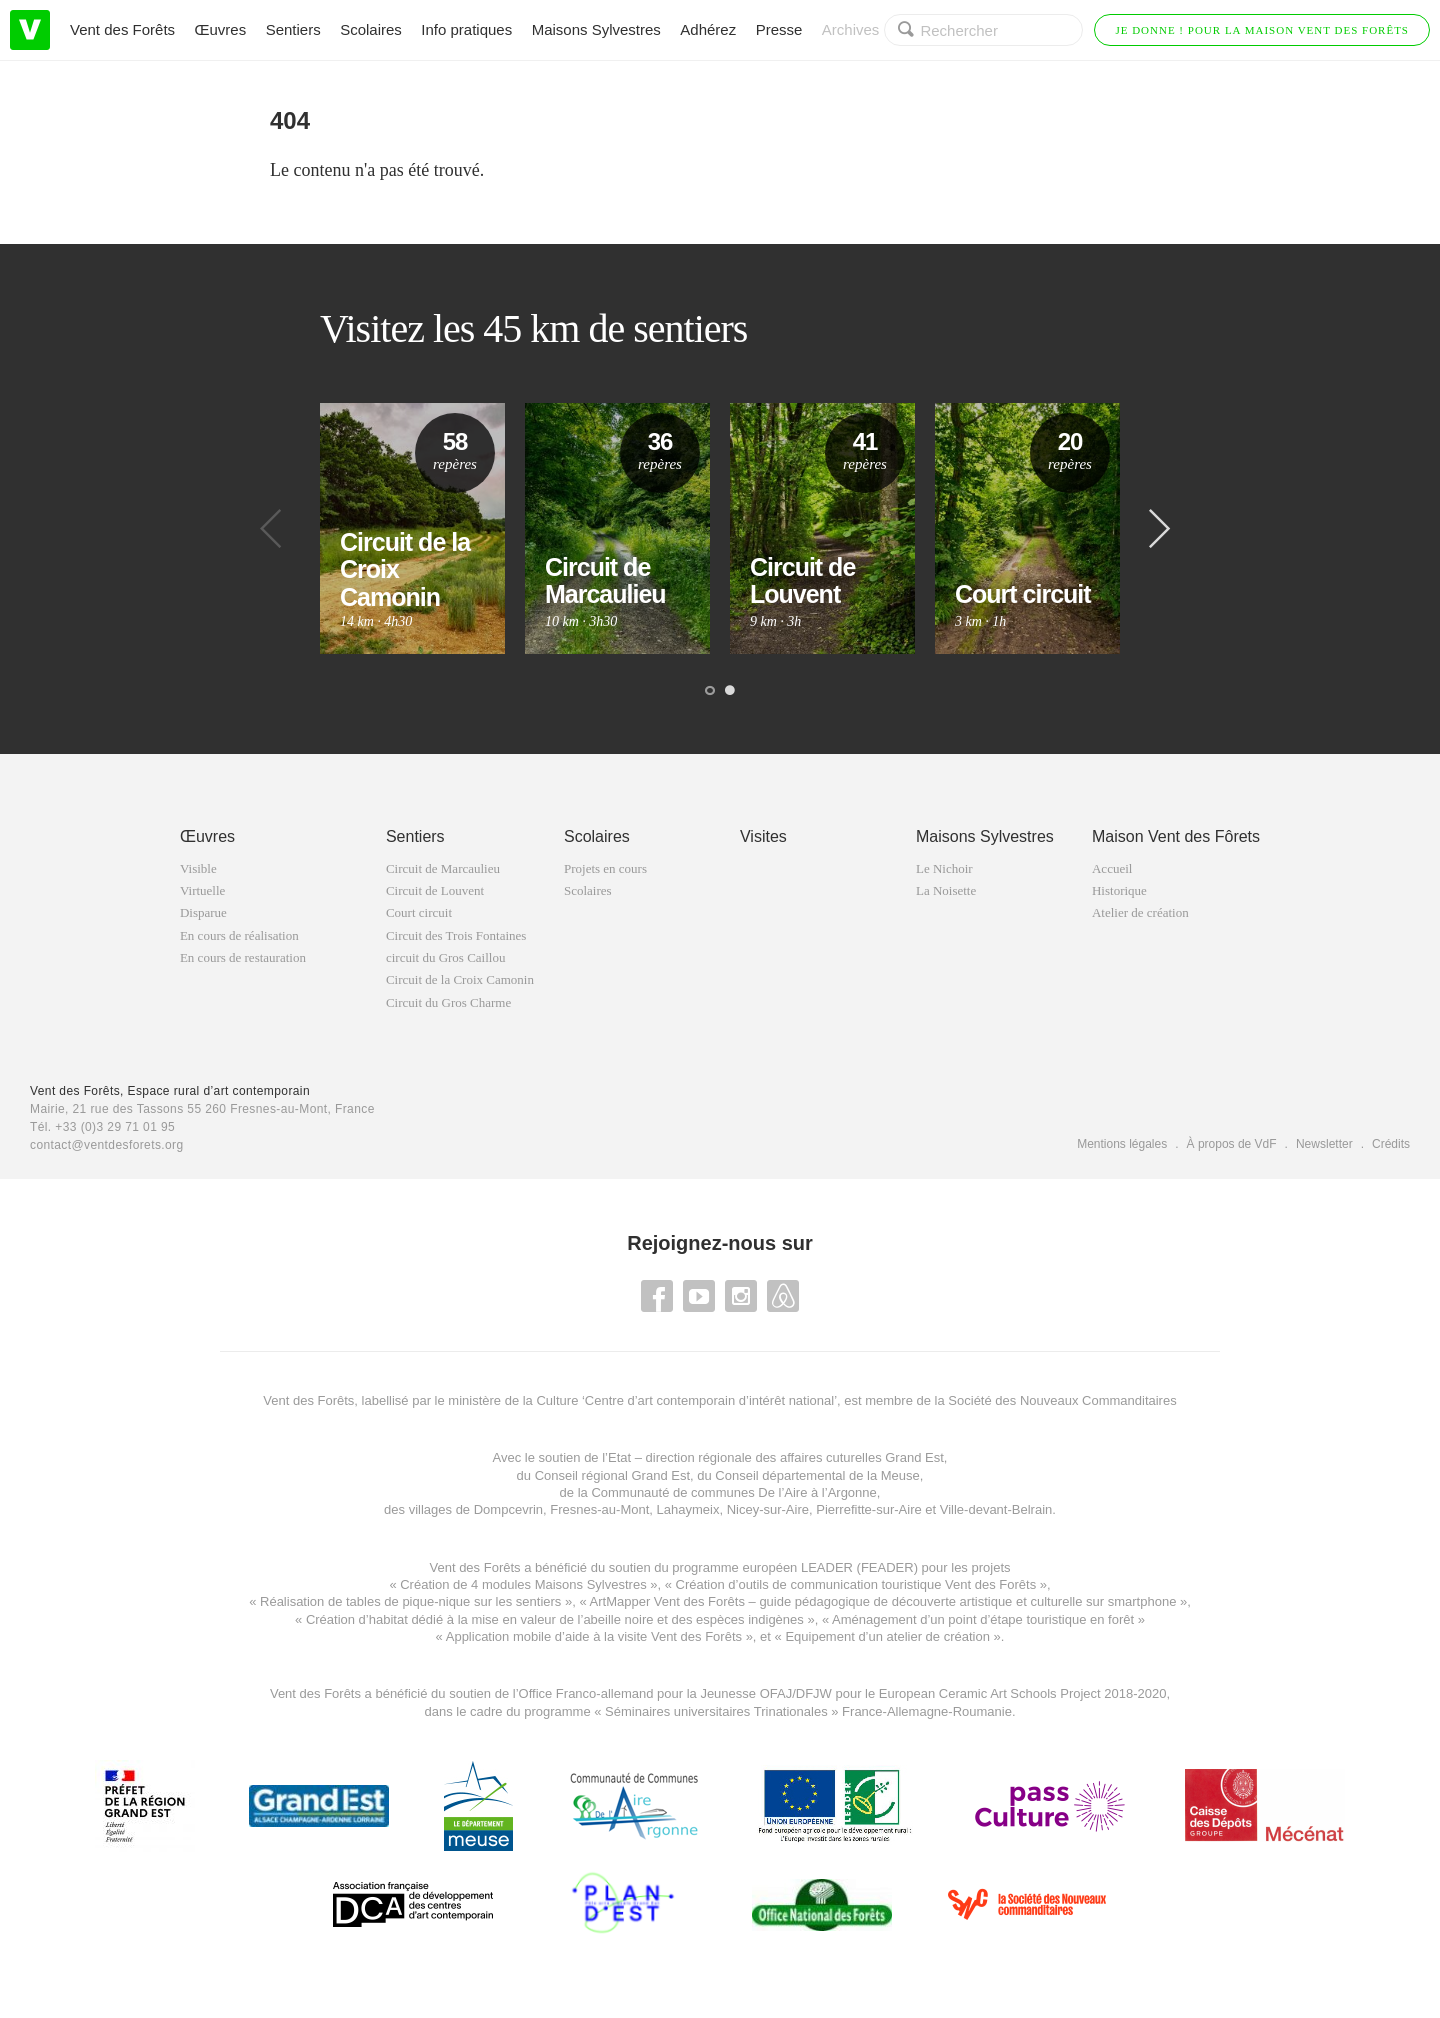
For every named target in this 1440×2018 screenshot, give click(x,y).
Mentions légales (1122, 1144)
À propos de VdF (1232, 1144)
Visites (763, 836)
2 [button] (730, 691)
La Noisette (946, 890)
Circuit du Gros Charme (448, 1002)
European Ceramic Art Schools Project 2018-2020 (1020, 1693)
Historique (1119, 890)
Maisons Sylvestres (596, 29)
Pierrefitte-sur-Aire (868, 1509)
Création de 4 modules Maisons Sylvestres (523, 1584)
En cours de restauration (243, 957)
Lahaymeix (688, 1509)
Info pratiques (466, 29)
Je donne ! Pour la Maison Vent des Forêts (1262, 30)
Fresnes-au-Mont (599, 1509)
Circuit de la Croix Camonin (460, 979)
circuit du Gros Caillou (446, 957)
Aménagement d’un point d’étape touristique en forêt (983, 1619)
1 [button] (710, 691)
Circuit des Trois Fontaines (456, 935)
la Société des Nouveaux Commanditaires (1056, 1400)
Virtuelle (202, 890)
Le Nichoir (944, 868)
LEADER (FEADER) (859, 1567)
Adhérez (708, 29)
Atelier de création (1140, 912)
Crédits (1391, 1144)
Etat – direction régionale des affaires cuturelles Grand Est (776, 1457)
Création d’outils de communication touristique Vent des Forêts (856, 1584)
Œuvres (221, 29)
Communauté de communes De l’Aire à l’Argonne (733, 1492)
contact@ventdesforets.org (107, 1145)
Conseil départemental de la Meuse (817, 1475)
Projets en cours (605, 868)
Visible (198, 868)
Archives (851, 29)
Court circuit (419, 912)
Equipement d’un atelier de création (887, 1636)
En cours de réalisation (239, 935)
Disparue (203, 912)
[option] (412, 528)
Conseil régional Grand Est (612, 1475)
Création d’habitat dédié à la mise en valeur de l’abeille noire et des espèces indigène (551, 1619)
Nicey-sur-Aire (768, 1509)
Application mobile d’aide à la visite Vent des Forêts (594, 1636)
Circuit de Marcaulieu (443, 868)
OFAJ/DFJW (796, 1693)
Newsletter (1324, 1144)
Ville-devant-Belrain (996, 1509)
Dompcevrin (508, 1509)
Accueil (1112, 868)
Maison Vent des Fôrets (1176, 836)
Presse (779, 29)
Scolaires (371, 29)
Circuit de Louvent (435, 890)
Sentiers (293, 29)
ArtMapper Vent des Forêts (667, 1601)
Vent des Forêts (122, 29)
